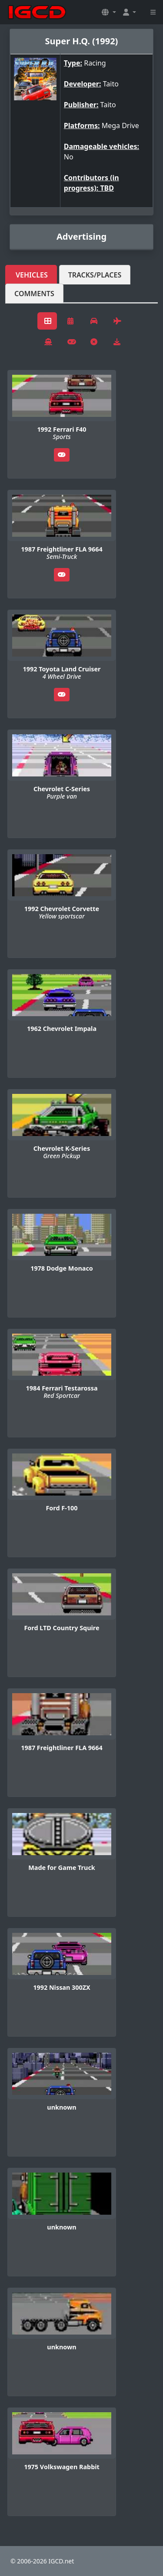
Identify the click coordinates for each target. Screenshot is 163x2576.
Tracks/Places (95, 275)
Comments (34, 293)
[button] (108, 12)
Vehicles (32, 275)
